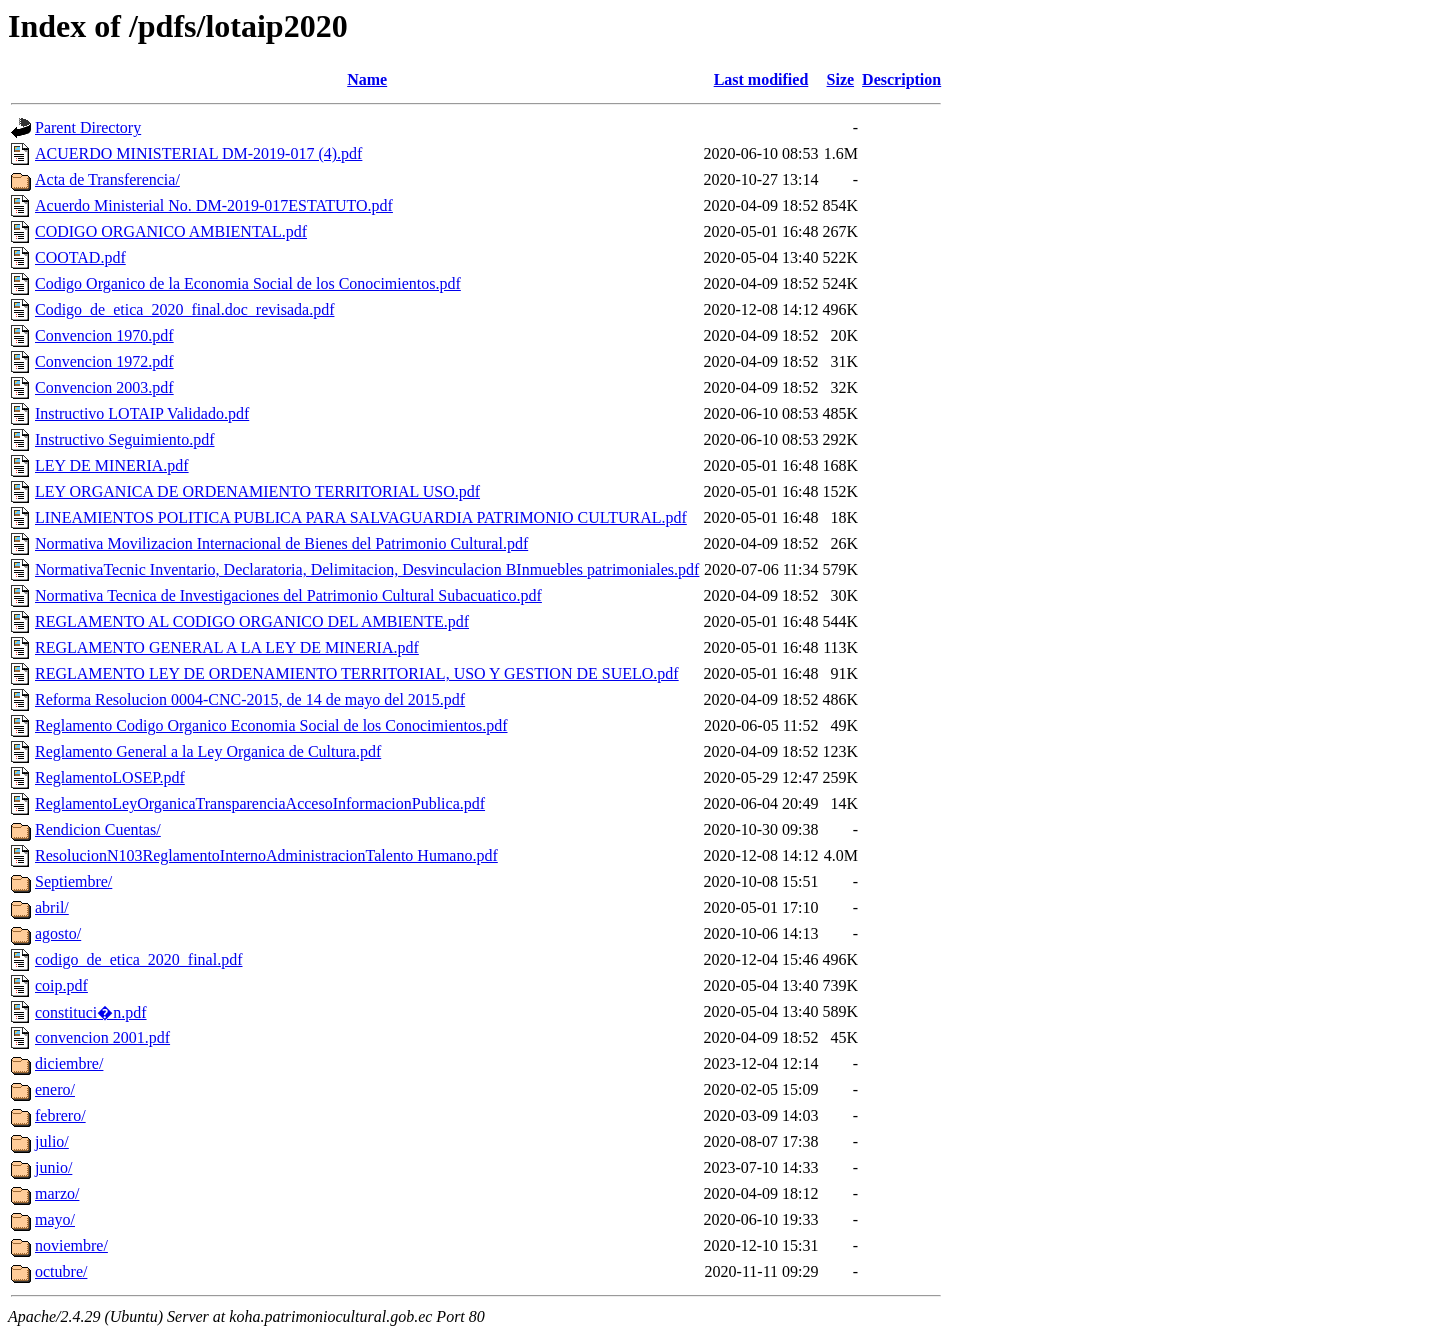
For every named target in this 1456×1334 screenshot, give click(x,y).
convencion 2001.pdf (102, 1037)
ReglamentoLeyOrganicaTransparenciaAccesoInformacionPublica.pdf (260, 803)
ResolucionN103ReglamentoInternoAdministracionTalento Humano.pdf (266, 855)
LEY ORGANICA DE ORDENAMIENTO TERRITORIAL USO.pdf (257, 491)
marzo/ (57, 1193)
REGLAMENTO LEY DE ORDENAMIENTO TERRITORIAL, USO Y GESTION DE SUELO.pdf (357, 673)
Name (367, 79)
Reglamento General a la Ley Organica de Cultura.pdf (208, 751)
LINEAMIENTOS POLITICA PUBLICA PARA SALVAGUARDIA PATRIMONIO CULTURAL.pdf (361, 517)
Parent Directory (88, 127)
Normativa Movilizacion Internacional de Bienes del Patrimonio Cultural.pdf (281, 543)
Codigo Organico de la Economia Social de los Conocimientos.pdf (248, 283)
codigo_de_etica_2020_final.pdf (139, 959)
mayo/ (55, 1219)
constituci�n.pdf (91, 1012)
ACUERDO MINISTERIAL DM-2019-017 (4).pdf (198, 153)
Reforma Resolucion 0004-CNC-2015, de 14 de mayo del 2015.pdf (250, 699)
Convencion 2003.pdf (104, 387)
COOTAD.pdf (80, 257)
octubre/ (61, 1271)
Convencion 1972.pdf (104, 361)
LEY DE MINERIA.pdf (112, 465)
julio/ (52, 1141)
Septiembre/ (73, 881)
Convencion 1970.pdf (104, 335)
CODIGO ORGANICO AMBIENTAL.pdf (171, 231)
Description (901, 79)
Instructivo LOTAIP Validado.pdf (142, 413)
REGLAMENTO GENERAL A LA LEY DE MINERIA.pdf (227, 647)
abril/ (52, 907)
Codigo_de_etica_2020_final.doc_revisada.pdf (184, 309)
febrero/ (60, 1115)
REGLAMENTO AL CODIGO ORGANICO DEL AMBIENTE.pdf (252, 621)
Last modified (761, 79)
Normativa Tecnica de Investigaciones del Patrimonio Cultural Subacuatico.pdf (288, 595)
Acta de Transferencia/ (107, 179)
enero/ (55, 1089)
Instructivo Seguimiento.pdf (125, 439)
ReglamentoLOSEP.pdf (110, 777)
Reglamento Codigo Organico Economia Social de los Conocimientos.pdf (271, 725)
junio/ (53, 1167)
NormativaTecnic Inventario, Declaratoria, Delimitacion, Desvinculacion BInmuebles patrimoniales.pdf (367, 569)
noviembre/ (71, 1245)
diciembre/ (69, 1063)
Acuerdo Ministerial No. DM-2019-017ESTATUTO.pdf (214, 205)
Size (841, 79)
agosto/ (58, 933)
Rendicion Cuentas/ (98, 829)
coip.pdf (61, 985)
